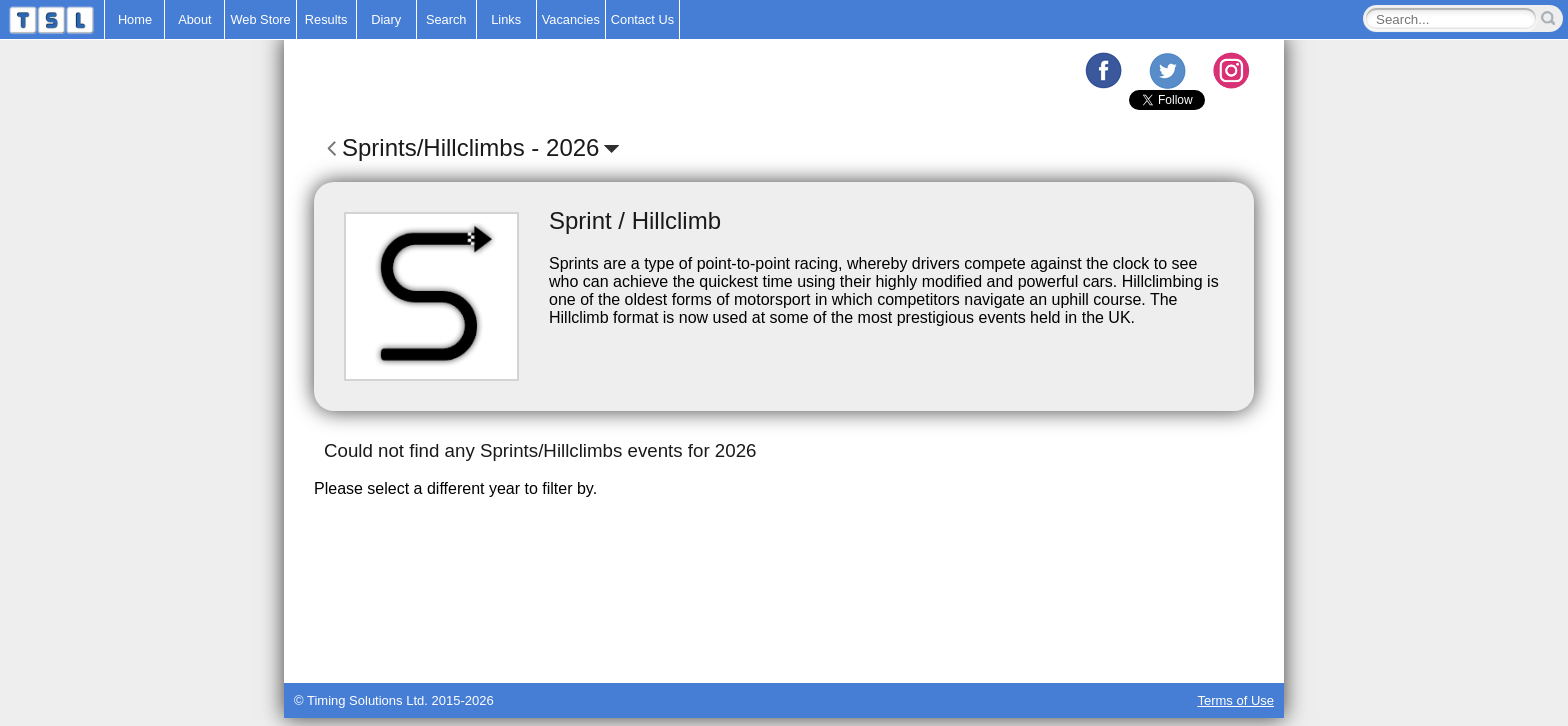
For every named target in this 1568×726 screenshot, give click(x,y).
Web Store (260, 19)
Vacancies (571, 19)
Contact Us (642, 19)
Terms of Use (1235, 700)
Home (135, 19)
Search (446, 19)
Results (326, 19)
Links (506, 19)
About (194, 19)
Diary (386, 19)
